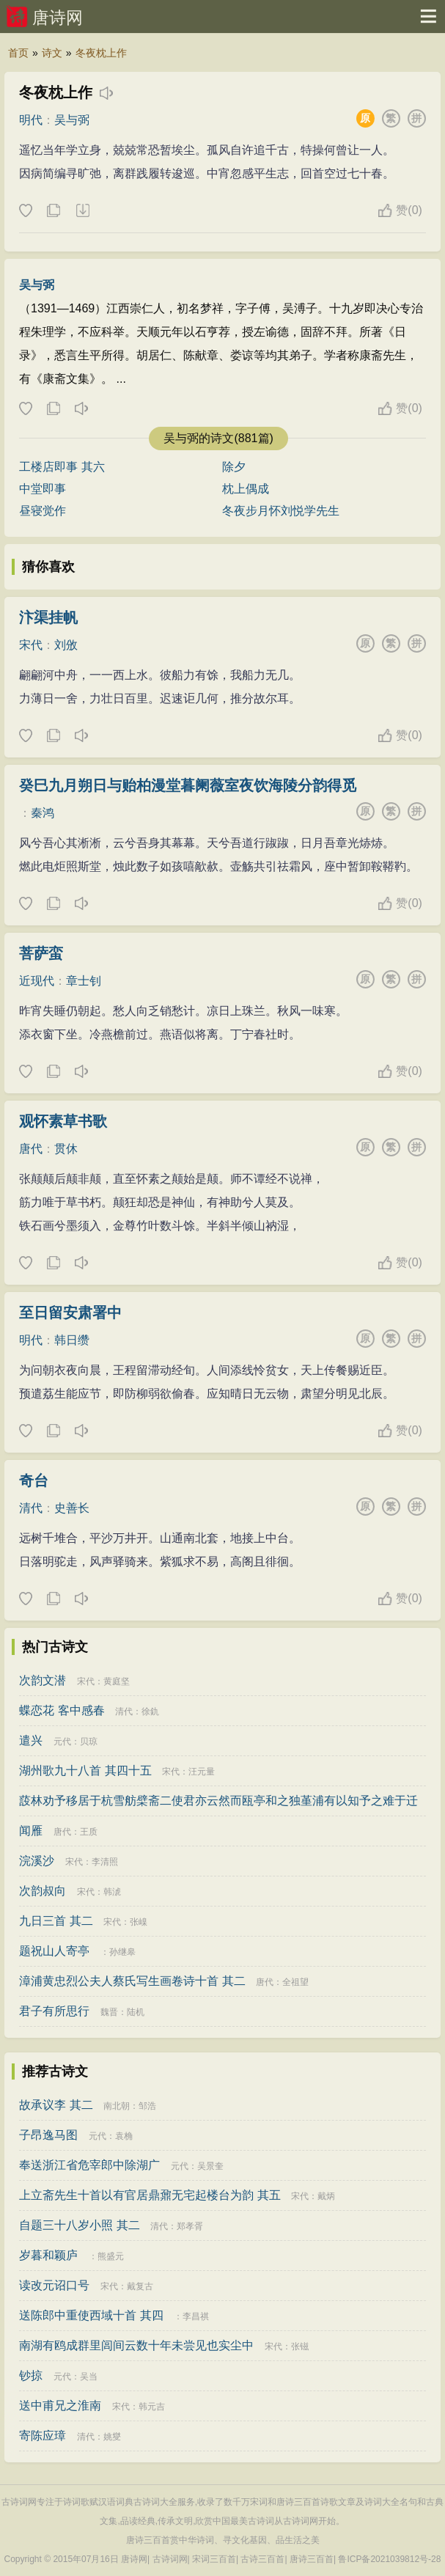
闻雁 (31, 1830)
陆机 (135, 2012)
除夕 (234, 466)
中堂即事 (42, 488)
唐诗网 (57, 17)
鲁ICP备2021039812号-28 (389, 2559)
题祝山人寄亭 (54, 1951)
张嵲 (138, 1922)
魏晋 (109, 2012)
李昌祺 (196, 2316)
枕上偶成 (245, 488)
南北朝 (116, 2106)
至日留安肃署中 (70, 1312)
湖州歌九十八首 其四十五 (85, 1770)
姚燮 (112, 2437)
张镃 (300, 2346)
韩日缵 (71, 1340)
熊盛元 (111, 2256)
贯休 (66, 1148)
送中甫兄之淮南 (60, 2405)
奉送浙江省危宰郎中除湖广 (89, 2165)
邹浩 (147, 2106)
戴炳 (326, 2196)
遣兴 (31, 1740)
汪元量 (201, 1771)
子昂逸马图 (48, 2135)
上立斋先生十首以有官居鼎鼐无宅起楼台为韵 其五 (149, 2195)
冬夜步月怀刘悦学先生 (280, 510)
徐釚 (150, 1711)
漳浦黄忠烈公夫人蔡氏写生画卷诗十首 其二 (132, 1981)
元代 (62, 1741)
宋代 (31, 645)
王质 (89, 1832)
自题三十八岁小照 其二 (79, 2225)
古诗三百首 (262, 2559)
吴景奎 (210, 2166)
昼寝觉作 (42, 510)
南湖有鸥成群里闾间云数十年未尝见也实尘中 (136, 2345)
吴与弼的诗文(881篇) (218, 438)
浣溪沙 (36, 1860)
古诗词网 (170, 2559)
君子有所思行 (54, 2011)
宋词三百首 (214, 2559)
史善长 (71, 1508)
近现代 (36, 981)
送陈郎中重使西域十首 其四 (91, 2315)
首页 (18, 53)
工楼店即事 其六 (61, 466)
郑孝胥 (190, 2226)
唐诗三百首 (312, 2559)
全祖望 (295, 1982)
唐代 (31, 1148)
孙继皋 (122, 1952)
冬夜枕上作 (101, 53)
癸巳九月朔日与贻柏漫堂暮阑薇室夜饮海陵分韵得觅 (187, 785)
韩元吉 (152, 2406)
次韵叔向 (42, 1891)
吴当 (89, 2376)
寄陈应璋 (42, 2435)
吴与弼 (71, 120)
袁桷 (124, 2136)
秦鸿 (42, 813)
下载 (82, 211)
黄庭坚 (116, 1681)
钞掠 (31, 2375)
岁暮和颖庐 (48, 2255)
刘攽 (66, 645)
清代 (31, 1508)
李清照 (105, 1862)
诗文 (52, 53)
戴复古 (140, 2286)
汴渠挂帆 (48, 617)
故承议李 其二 (55, 2105)
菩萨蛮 (41, 953)
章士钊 (83, 981)
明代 (31, 120)
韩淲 (112, 1892)
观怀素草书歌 (63, 1121)
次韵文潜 (42, 1680)
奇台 (33, 1480)
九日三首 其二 (55, 1921)
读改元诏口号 (54, 2285)
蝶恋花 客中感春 (61, 1710)
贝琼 (89, 1741)
